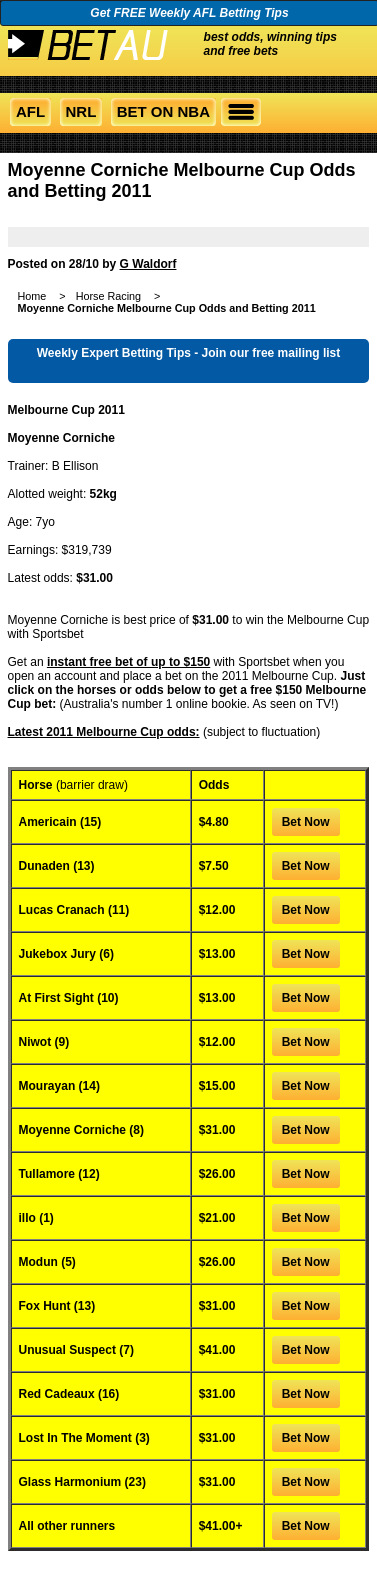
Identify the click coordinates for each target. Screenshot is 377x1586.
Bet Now (306, 822)
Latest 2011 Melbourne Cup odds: (104, 732)
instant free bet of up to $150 (128, 662)
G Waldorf (148, 264)
